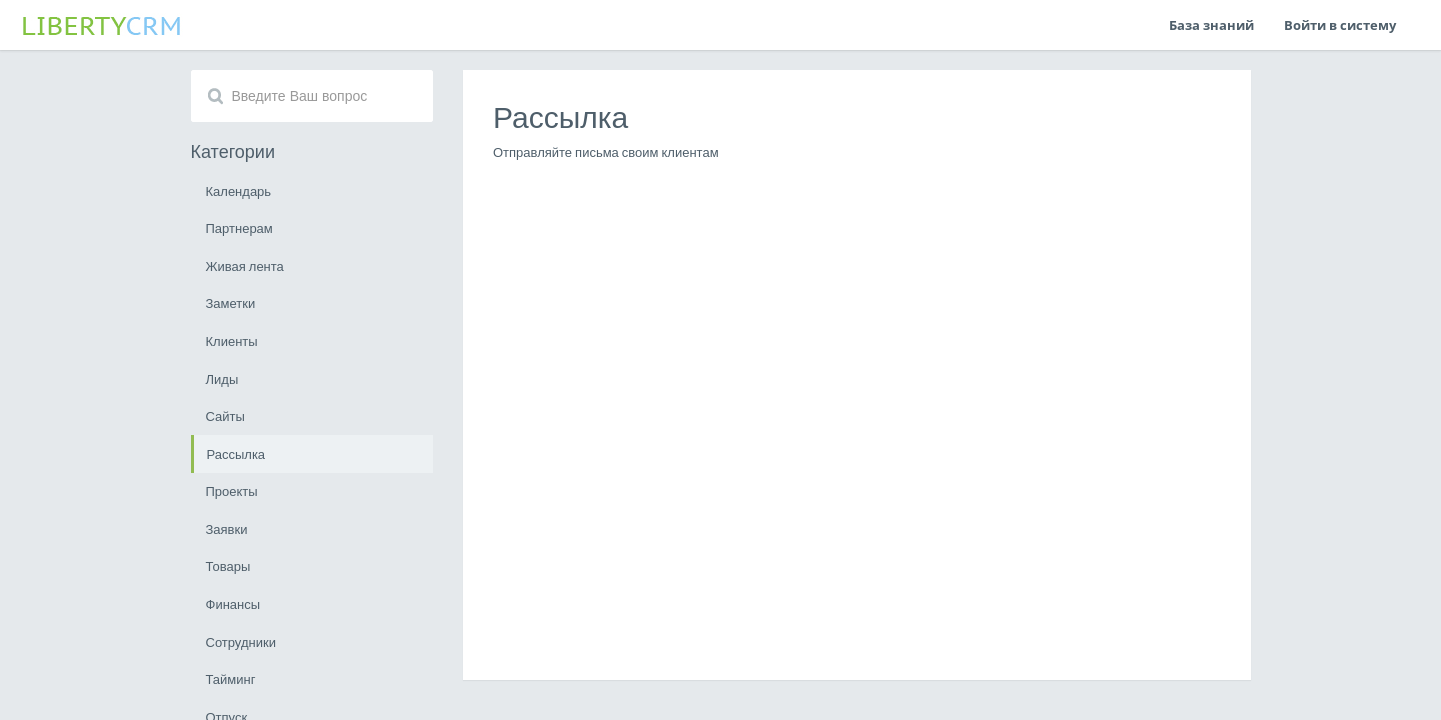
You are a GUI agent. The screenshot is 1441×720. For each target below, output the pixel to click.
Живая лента (245, 266)
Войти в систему (1340, 25)
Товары (228, 566)
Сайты (225, 416)
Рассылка (236, 454)
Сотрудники (241, 642)
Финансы (233, 604)
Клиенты (232, 341)
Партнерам (239, 228)
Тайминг (231, 679)
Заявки (227, 529)
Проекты (232, 491)
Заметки (231, 303)
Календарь (239, 191)
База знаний (1211, 25)
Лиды (222, 379)
